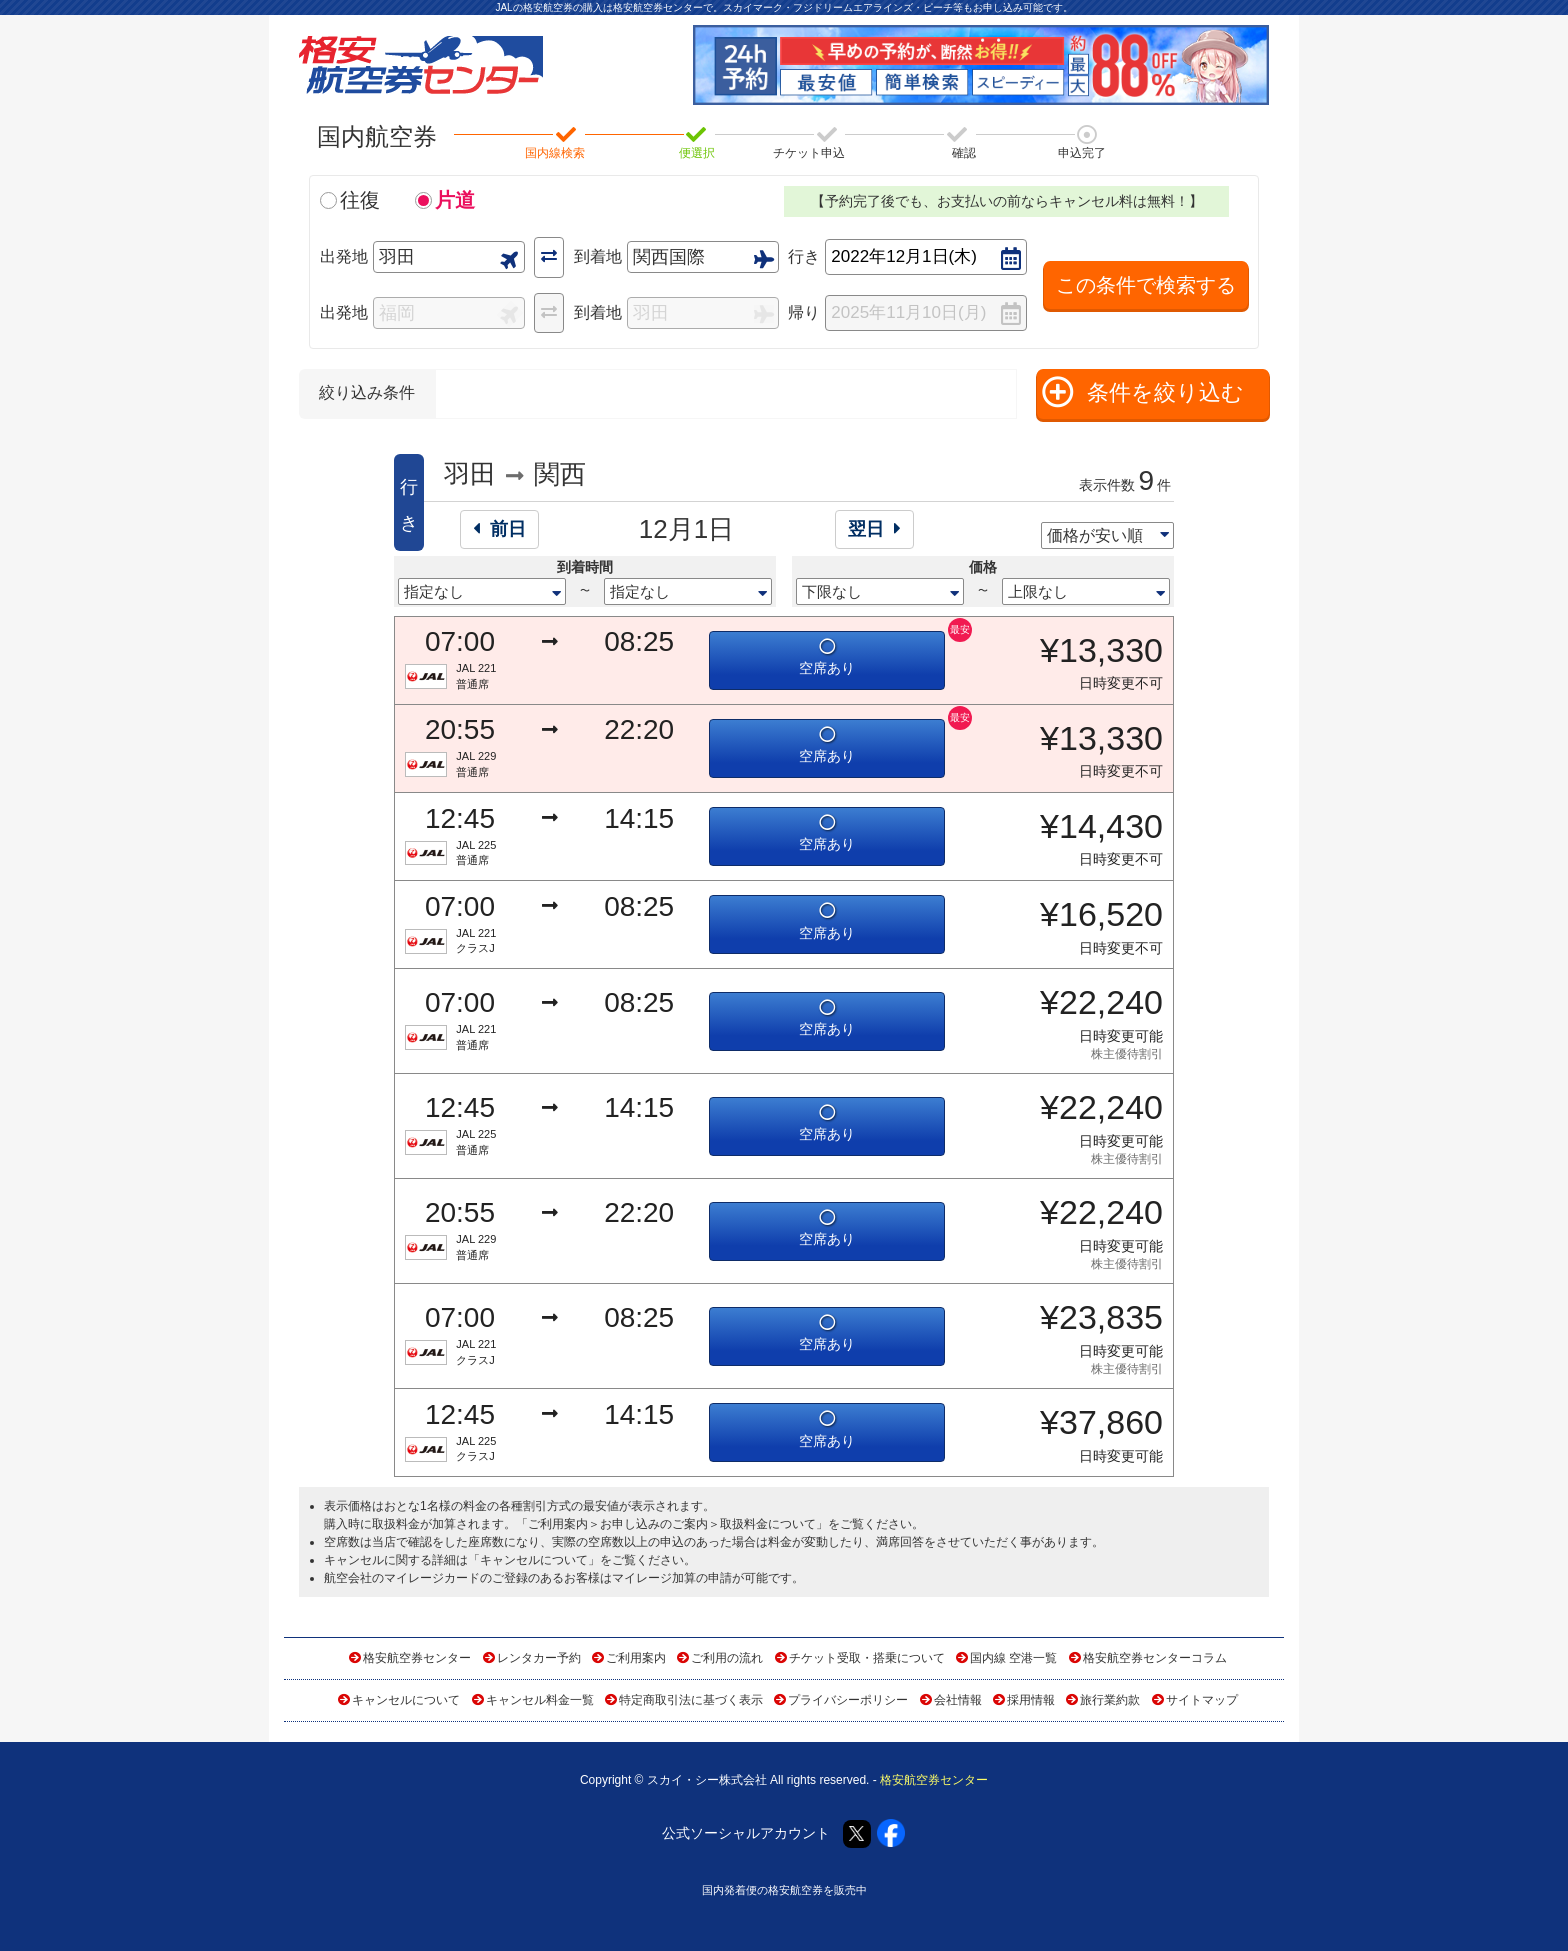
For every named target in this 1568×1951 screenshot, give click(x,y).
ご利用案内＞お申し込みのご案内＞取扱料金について (672, 1524)
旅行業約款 (1110, 1700)
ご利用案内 (636, 1658)
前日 (499, 529)
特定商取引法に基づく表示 (691, 1700)
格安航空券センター (417, 1658)
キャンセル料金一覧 (540, 1700)
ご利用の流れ (727, 1658)
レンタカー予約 (539, 1658)
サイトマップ (1202, 1700)
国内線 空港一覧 (1013, 1658)
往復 (360, 200)
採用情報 (1031, 1700)
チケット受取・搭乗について (867, 1658)
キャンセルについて (534, 1560)
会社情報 (958, 1700)
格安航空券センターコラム (1155, 1658)
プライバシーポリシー (848, 1700)
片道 (455, 200)
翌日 (874, 529)
